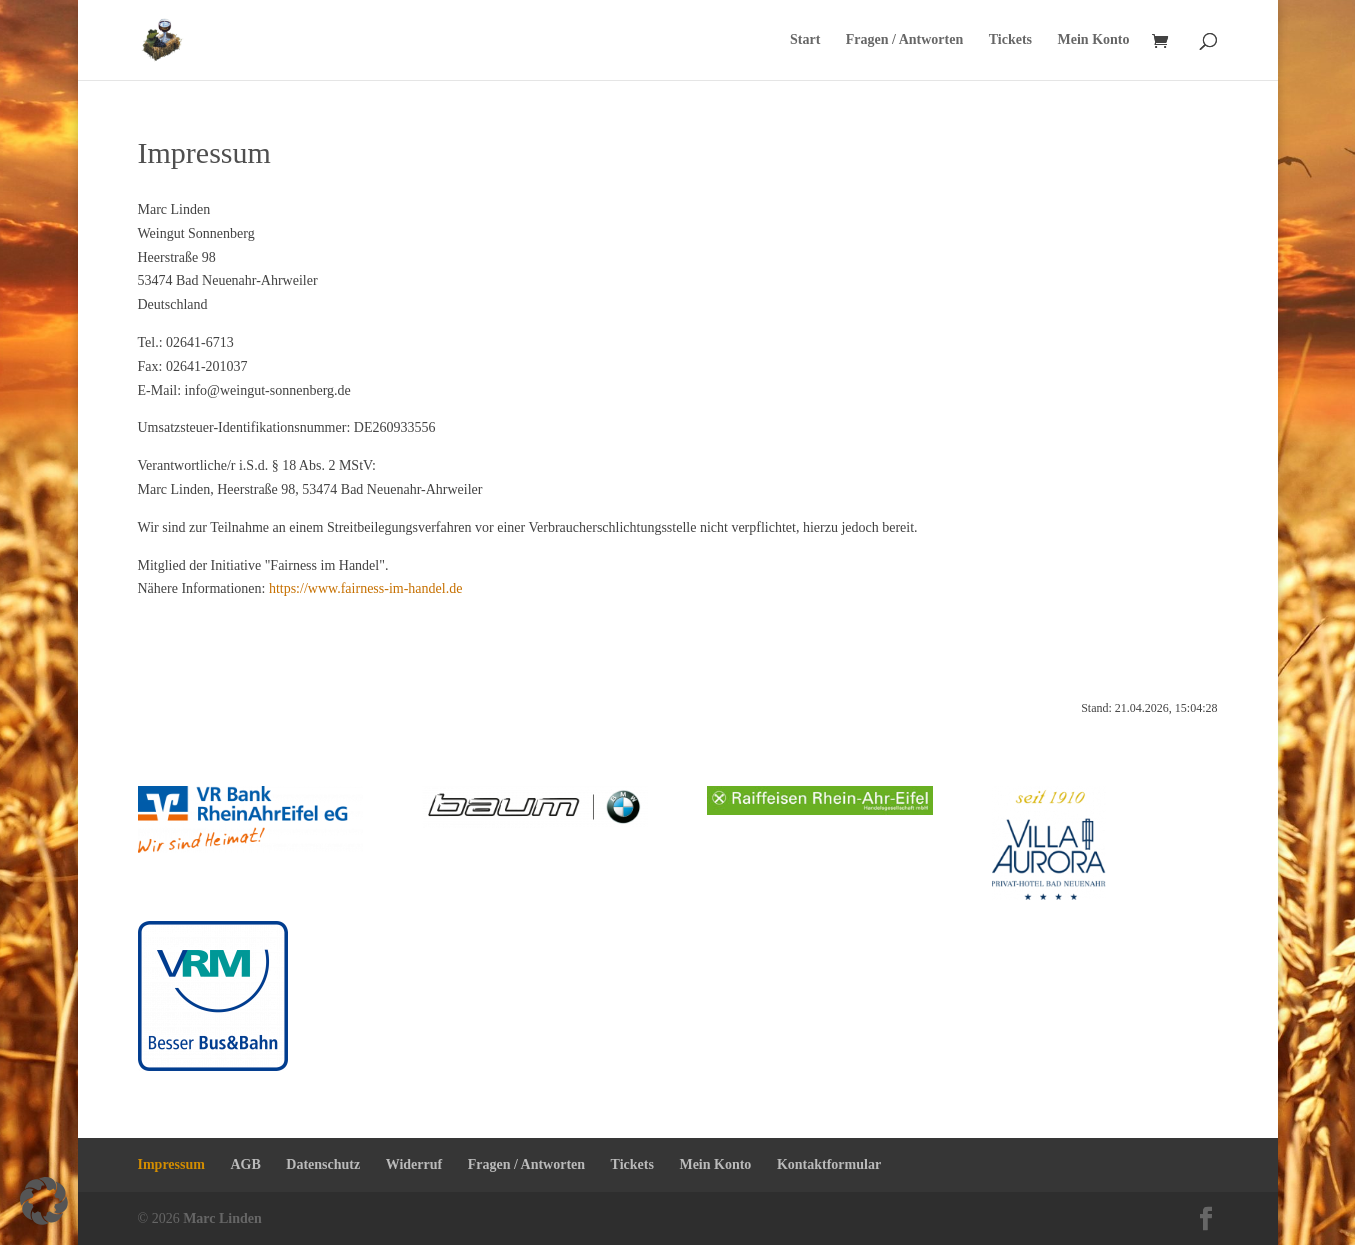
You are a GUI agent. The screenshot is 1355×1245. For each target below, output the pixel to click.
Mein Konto (1094, 40)
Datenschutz (323, 1164)
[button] (44, 1201)
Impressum (171, 1164)
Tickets (1010, 40)
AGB (245, 1164)
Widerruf (414, 1164)
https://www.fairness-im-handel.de (366, 588)
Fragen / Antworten (904, 40)
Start (805, 40)
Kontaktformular (829, 1164)
